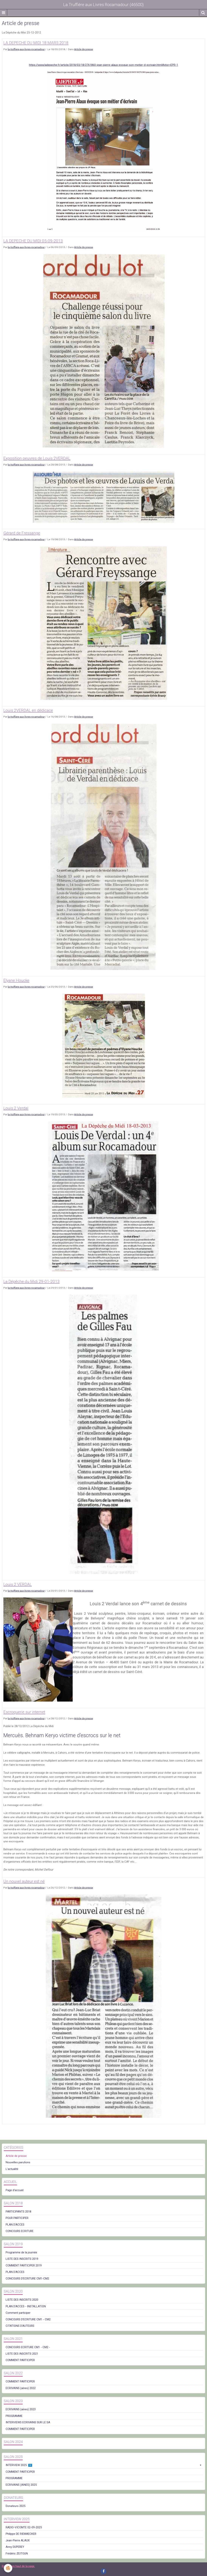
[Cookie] (8, 2568)
